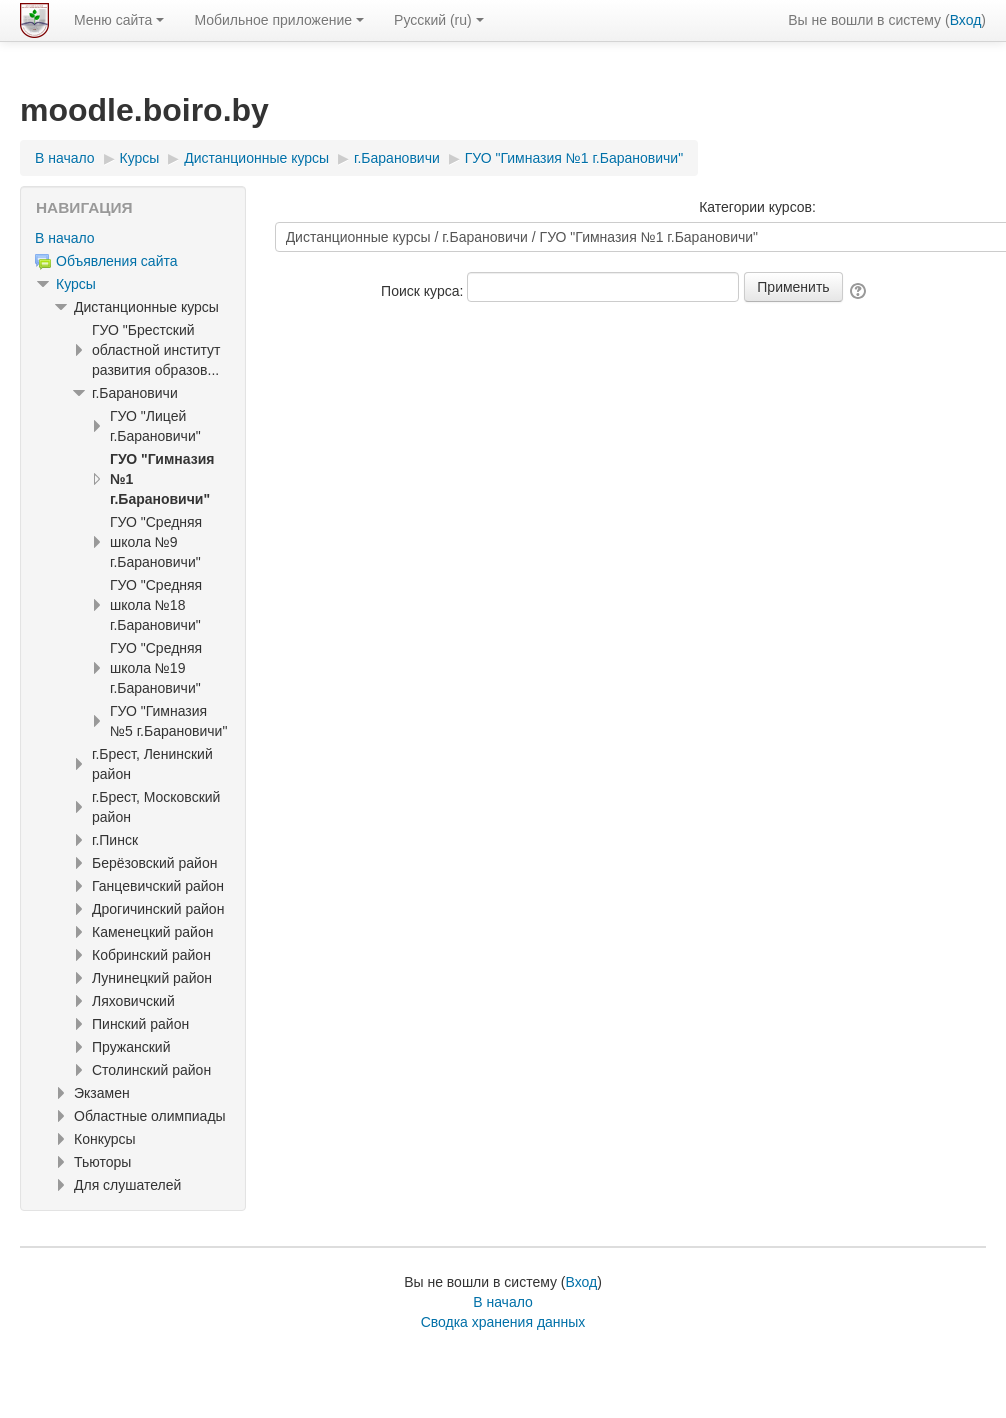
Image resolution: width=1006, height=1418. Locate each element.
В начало (65, 238)
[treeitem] (133, 238)
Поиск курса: (424, 291)
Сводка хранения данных (503, 1322)
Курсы (76, 284)
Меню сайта (119, 20)
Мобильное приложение (279, 20)
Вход (966, 20)
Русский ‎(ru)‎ (439, 20)
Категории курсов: (757, 207)
